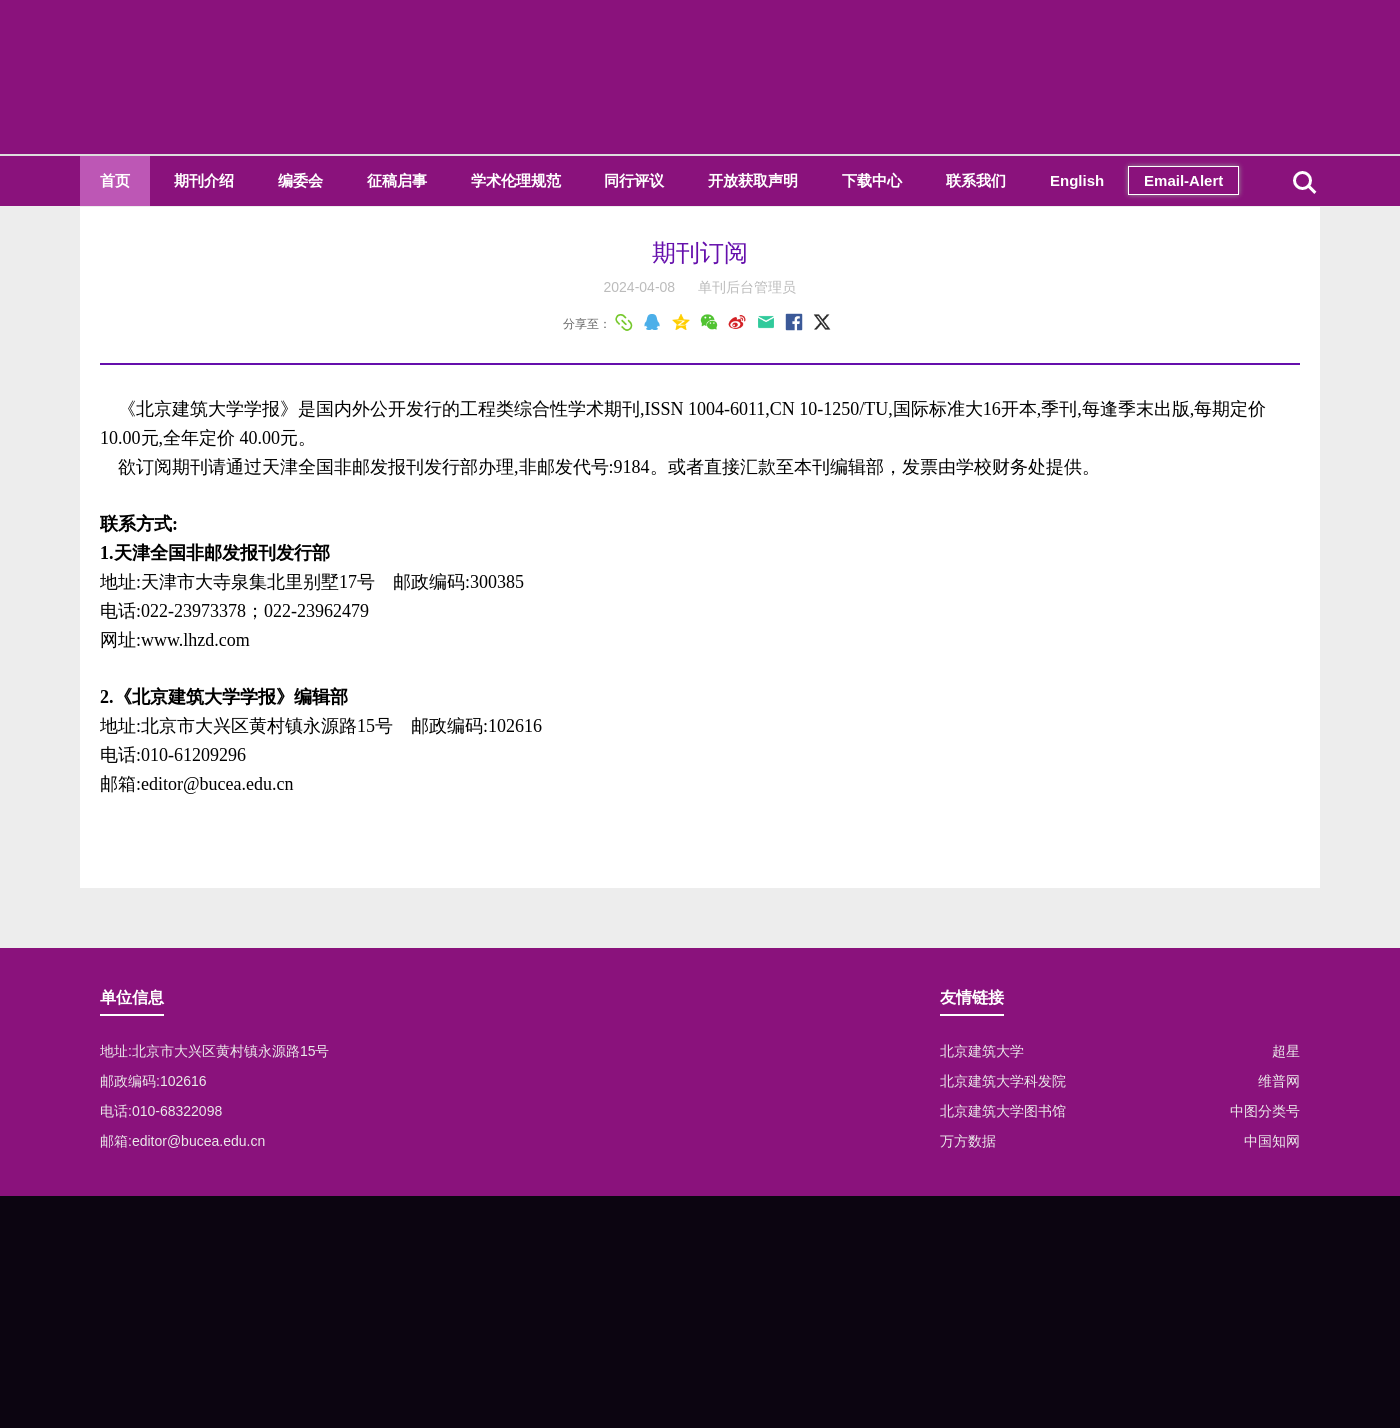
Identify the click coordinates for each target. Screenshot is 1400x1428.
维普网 (1279, 1081)
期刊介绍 (204, 180)
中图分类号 (1265, 1111)
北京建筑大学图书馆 (1003, 1111)
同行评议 (634, 180)
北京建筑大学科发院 (1003, 1081)
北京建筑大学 (982, 1051)
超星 (1286, 1051)
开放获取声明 (753, 180)
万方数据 (968, 1141)
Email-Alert (1183, 180)
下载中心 (872, 180)
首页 (115, 180)
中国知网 (1272, 1141)
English (1077, 180)
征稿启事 (397, 180)
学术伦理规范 (516, 180)
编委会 (300, 180)
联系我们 (976, 180)
